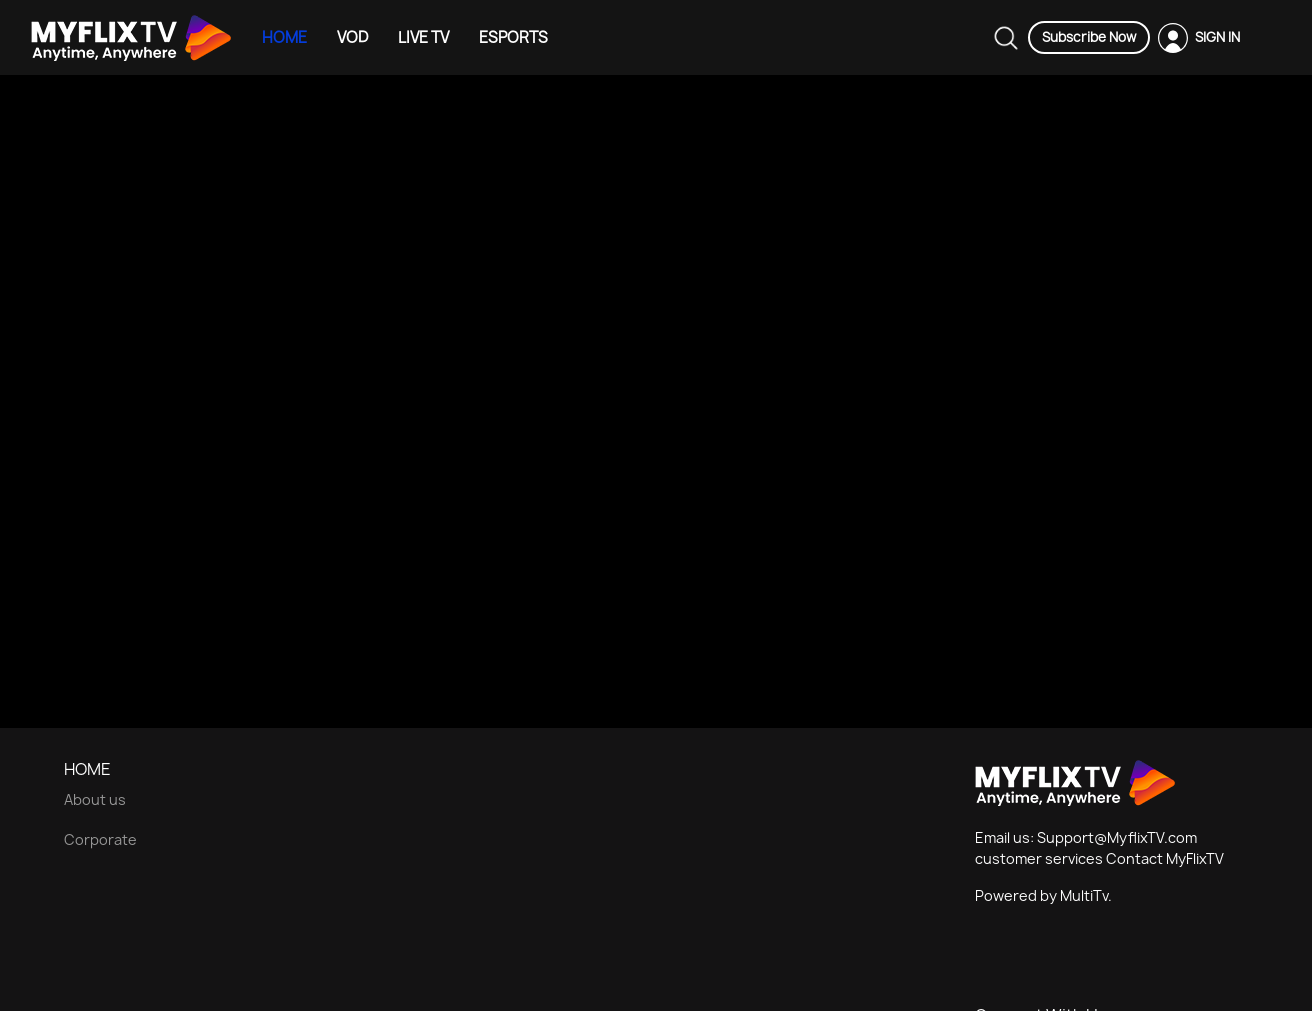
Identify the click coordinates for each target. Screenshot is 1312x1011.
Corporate (100, 839)
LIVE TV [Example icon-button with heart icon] (423, 37)
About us (95, 799)
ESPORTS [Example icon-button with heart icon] (513, 37)
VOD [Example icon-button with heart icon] (352, 37)
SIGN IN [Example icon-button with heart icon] (1217, 37)
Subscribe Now (1089, 37)
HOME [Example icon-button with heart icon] (284, 37)
